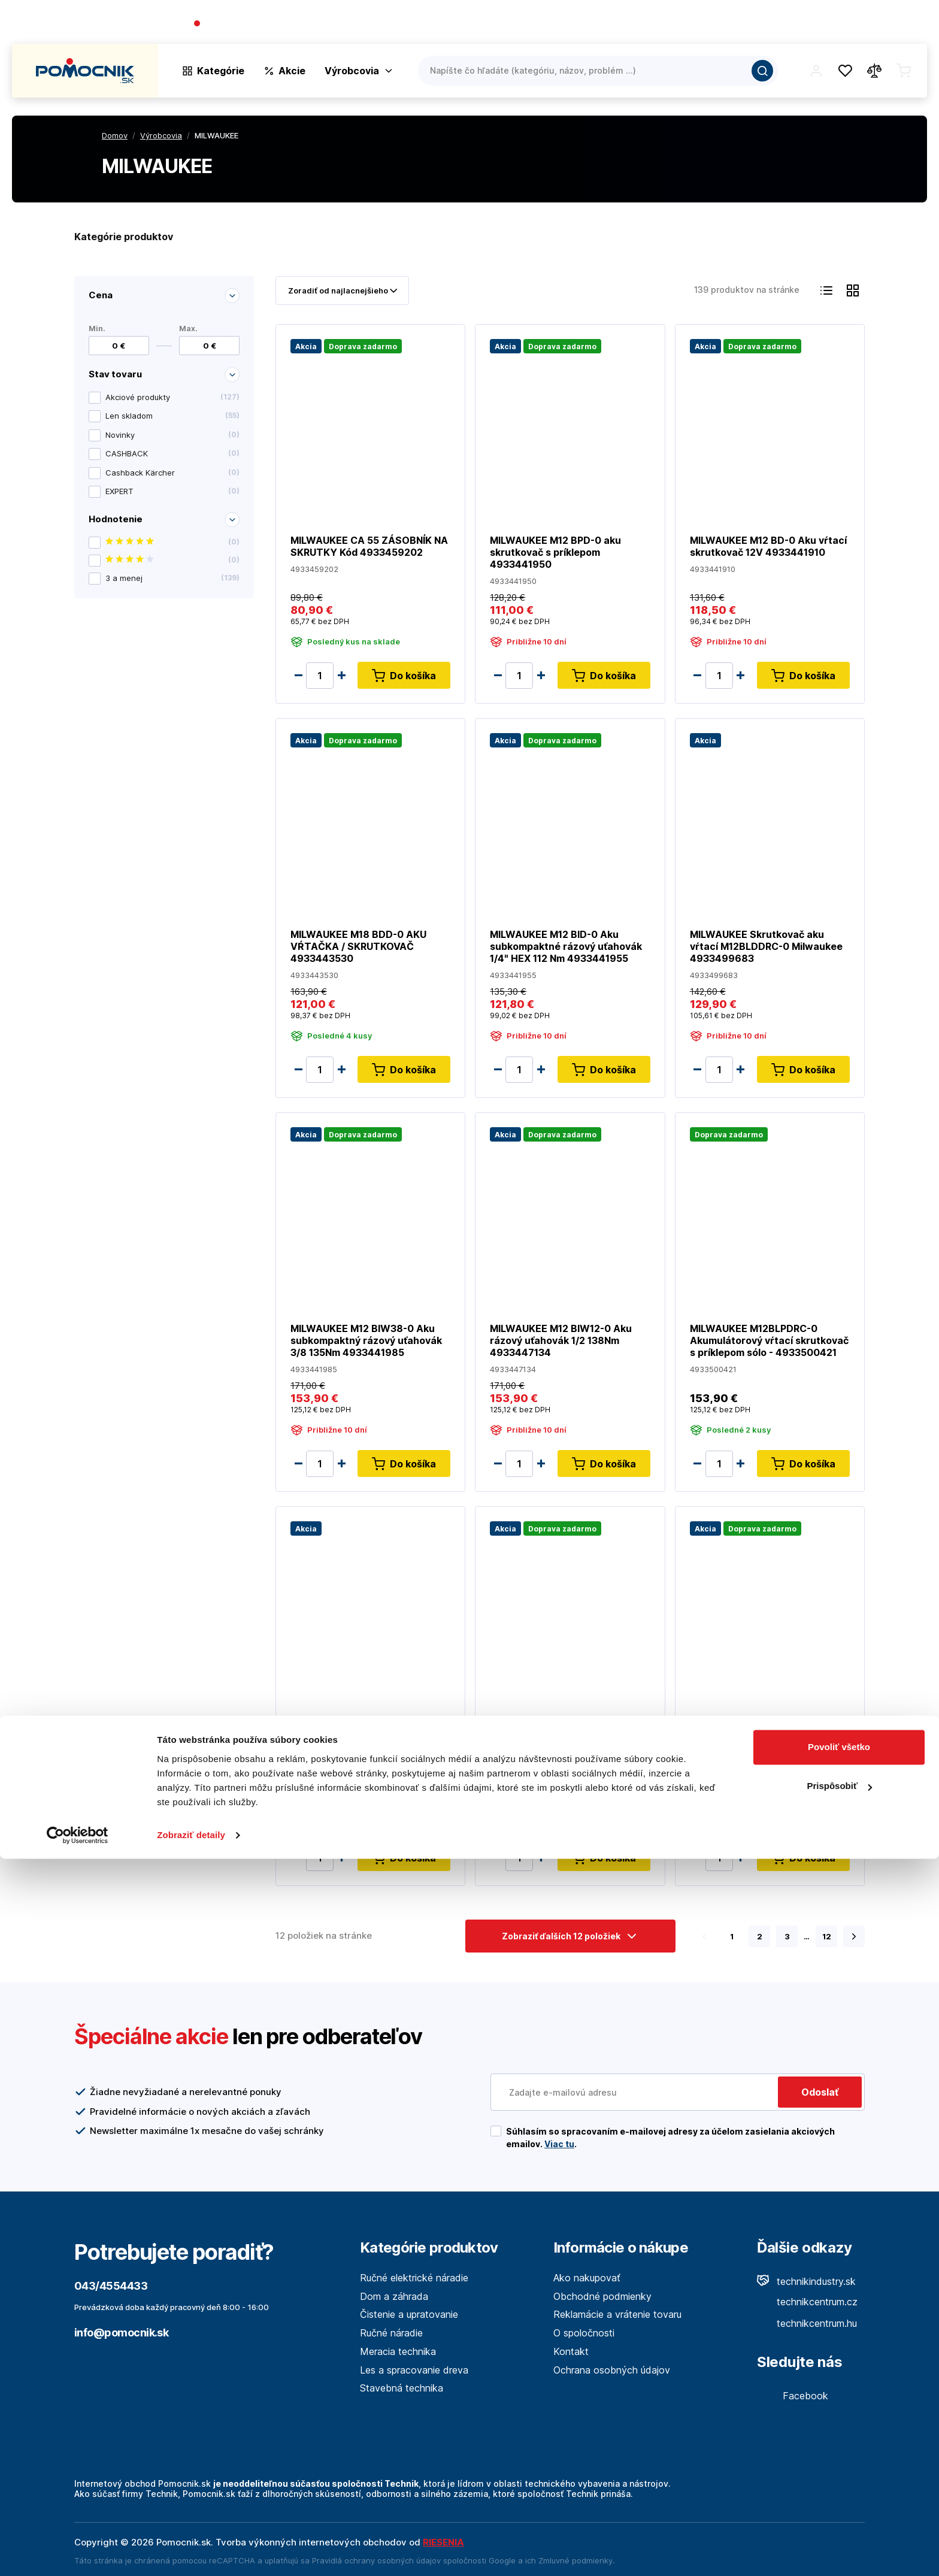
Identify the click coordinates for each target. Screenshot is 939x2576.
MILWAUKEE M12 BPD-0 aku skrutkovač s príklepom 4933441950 (555, 552)
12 (826, 1936)
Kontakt (909, 24)
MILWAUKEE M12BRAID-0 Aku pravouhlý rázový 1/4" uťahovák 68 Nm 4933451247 (765, 1734)
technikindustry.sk (806, 2281)
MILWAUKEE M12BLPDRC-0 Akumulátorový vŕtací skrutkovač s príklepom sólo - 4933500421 (769, 1340)
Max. (188, 327)
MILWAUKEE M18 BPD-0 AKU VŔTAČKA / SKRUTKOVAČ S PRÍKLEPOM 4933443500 (357, 1734)
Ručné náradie (391, 2333)
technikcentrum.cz (807, 2302)
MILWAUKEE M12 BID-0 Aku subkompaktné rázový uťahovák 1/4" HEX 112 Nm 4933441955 (566, 946)
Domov (115, 135)
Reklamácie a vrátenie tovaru (617, 2314)
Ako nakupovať (586, 2278)
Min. (97, 327)
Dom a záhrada (394, 2296)
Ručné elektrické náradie (414, 2278)
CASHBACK (172, 454)
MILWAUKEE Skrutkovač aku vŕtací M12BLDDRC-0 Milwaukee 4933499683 (766, 946)
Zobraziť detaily (191, 2552)
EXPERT (172, 492)
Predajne (856, 24)
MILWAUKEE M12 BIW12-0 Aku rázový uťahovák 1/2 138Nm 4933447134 (561, 1340)
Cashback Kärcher (172, 473)
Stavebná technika (401, 2388)
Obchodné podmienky (602, 2296)
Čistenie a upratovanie (409, 2314)
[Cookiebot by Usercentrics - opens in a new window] (77, 2553)
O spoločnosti (754, 24)
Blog (811, 24)
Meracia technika (398, 2351)
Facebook (792, 2396)
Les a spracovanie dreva (414, 2370)
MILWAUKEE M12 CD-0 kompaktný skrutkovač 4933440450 (544, 1734)
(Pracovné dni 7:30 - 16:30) (330, 24)
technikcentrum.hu (807, 2323)
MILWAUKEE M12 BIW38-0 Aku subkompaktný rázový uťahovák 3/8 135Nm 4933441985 (366, 1340)
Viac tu (559, 2144)
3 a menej (172, 578)
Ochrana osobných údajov (611, 2370)
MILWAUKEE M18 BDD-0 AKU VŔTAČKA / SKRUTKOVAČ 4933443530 (358, 946)
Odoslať (819, 2092)
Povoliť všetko (839, 2464)
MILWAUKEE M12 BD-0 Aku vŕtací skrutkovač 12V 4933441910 (768, 546)
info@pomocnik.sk (121, 2332)
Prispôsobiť (839, 2503)
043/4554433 (237, 24)
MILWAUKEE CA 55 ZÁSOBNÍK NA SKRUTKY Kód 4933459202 (369, 546)
